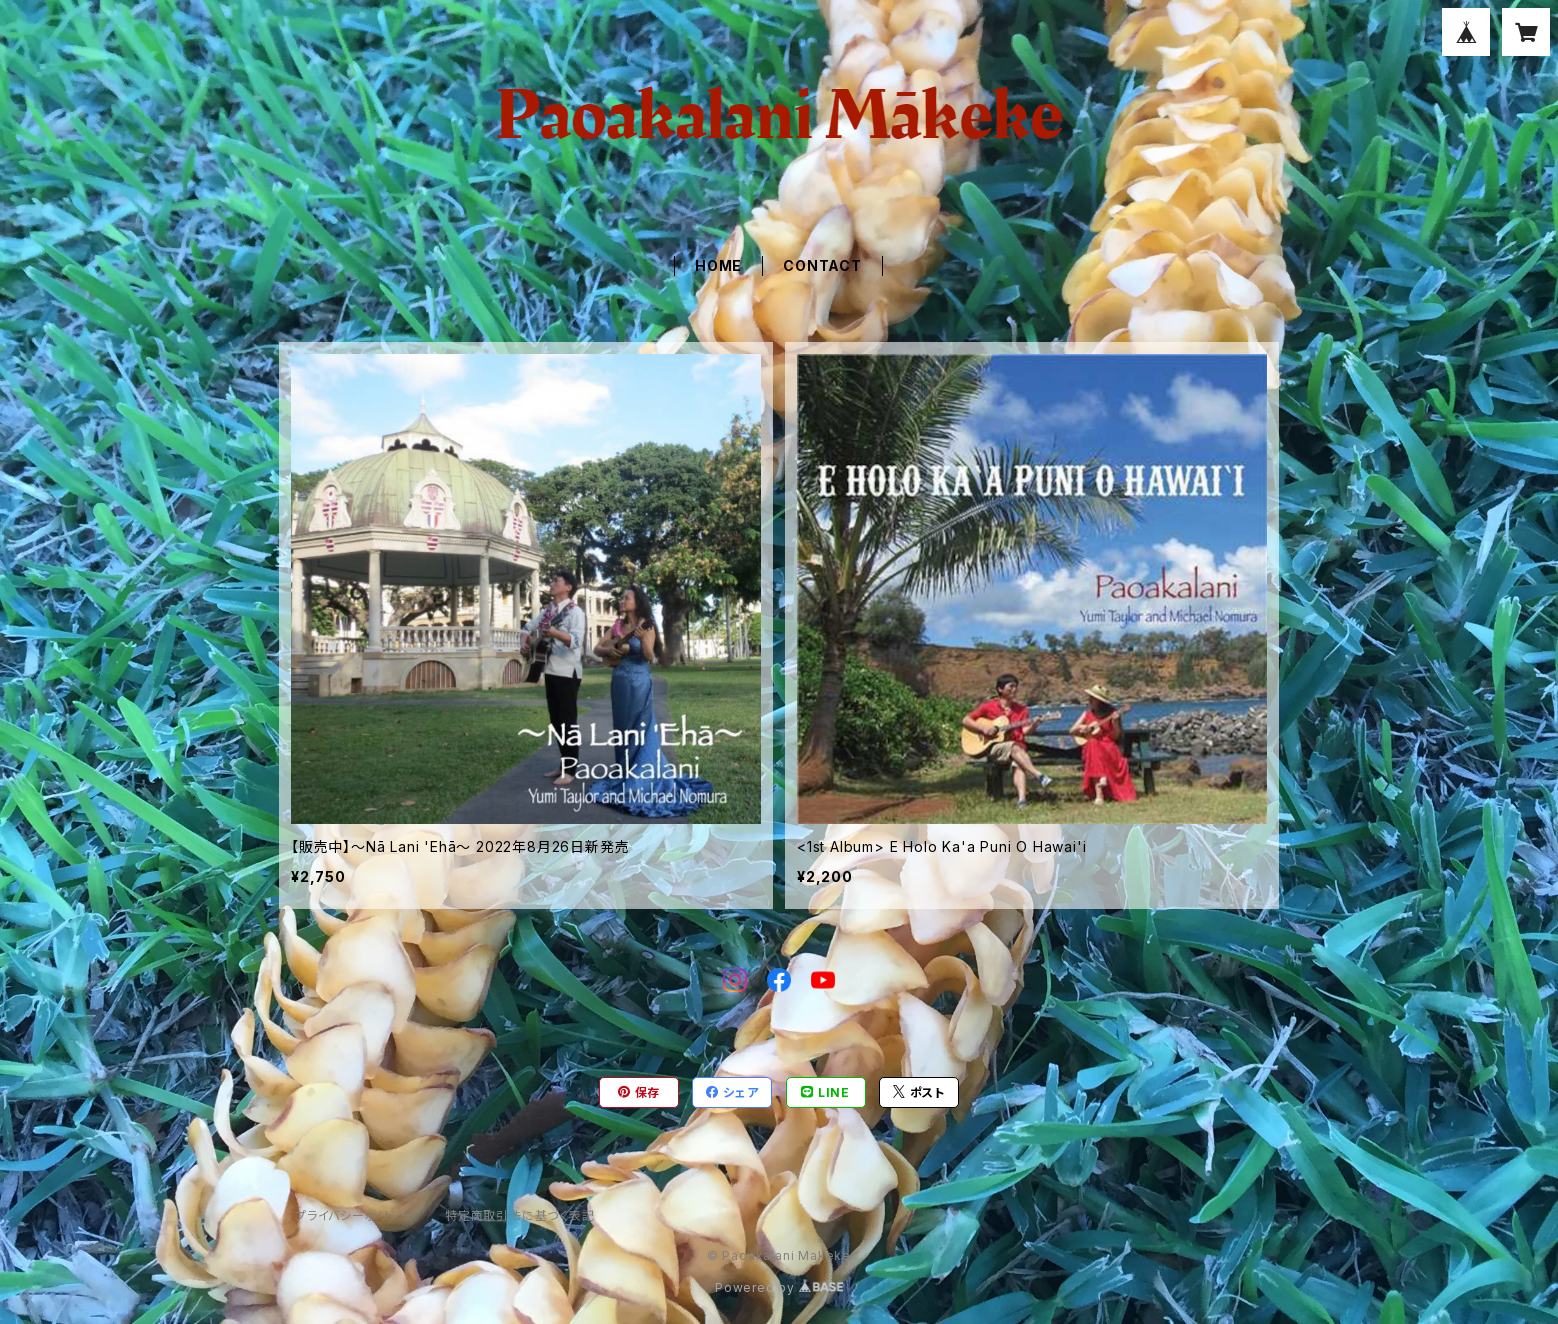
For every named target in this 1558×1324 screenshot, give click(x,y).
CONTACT (822, 265)
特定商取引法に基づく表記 (520, 1215)
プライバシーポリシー (354, 1215)
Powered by (779, 1287)
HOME (718, 265)
